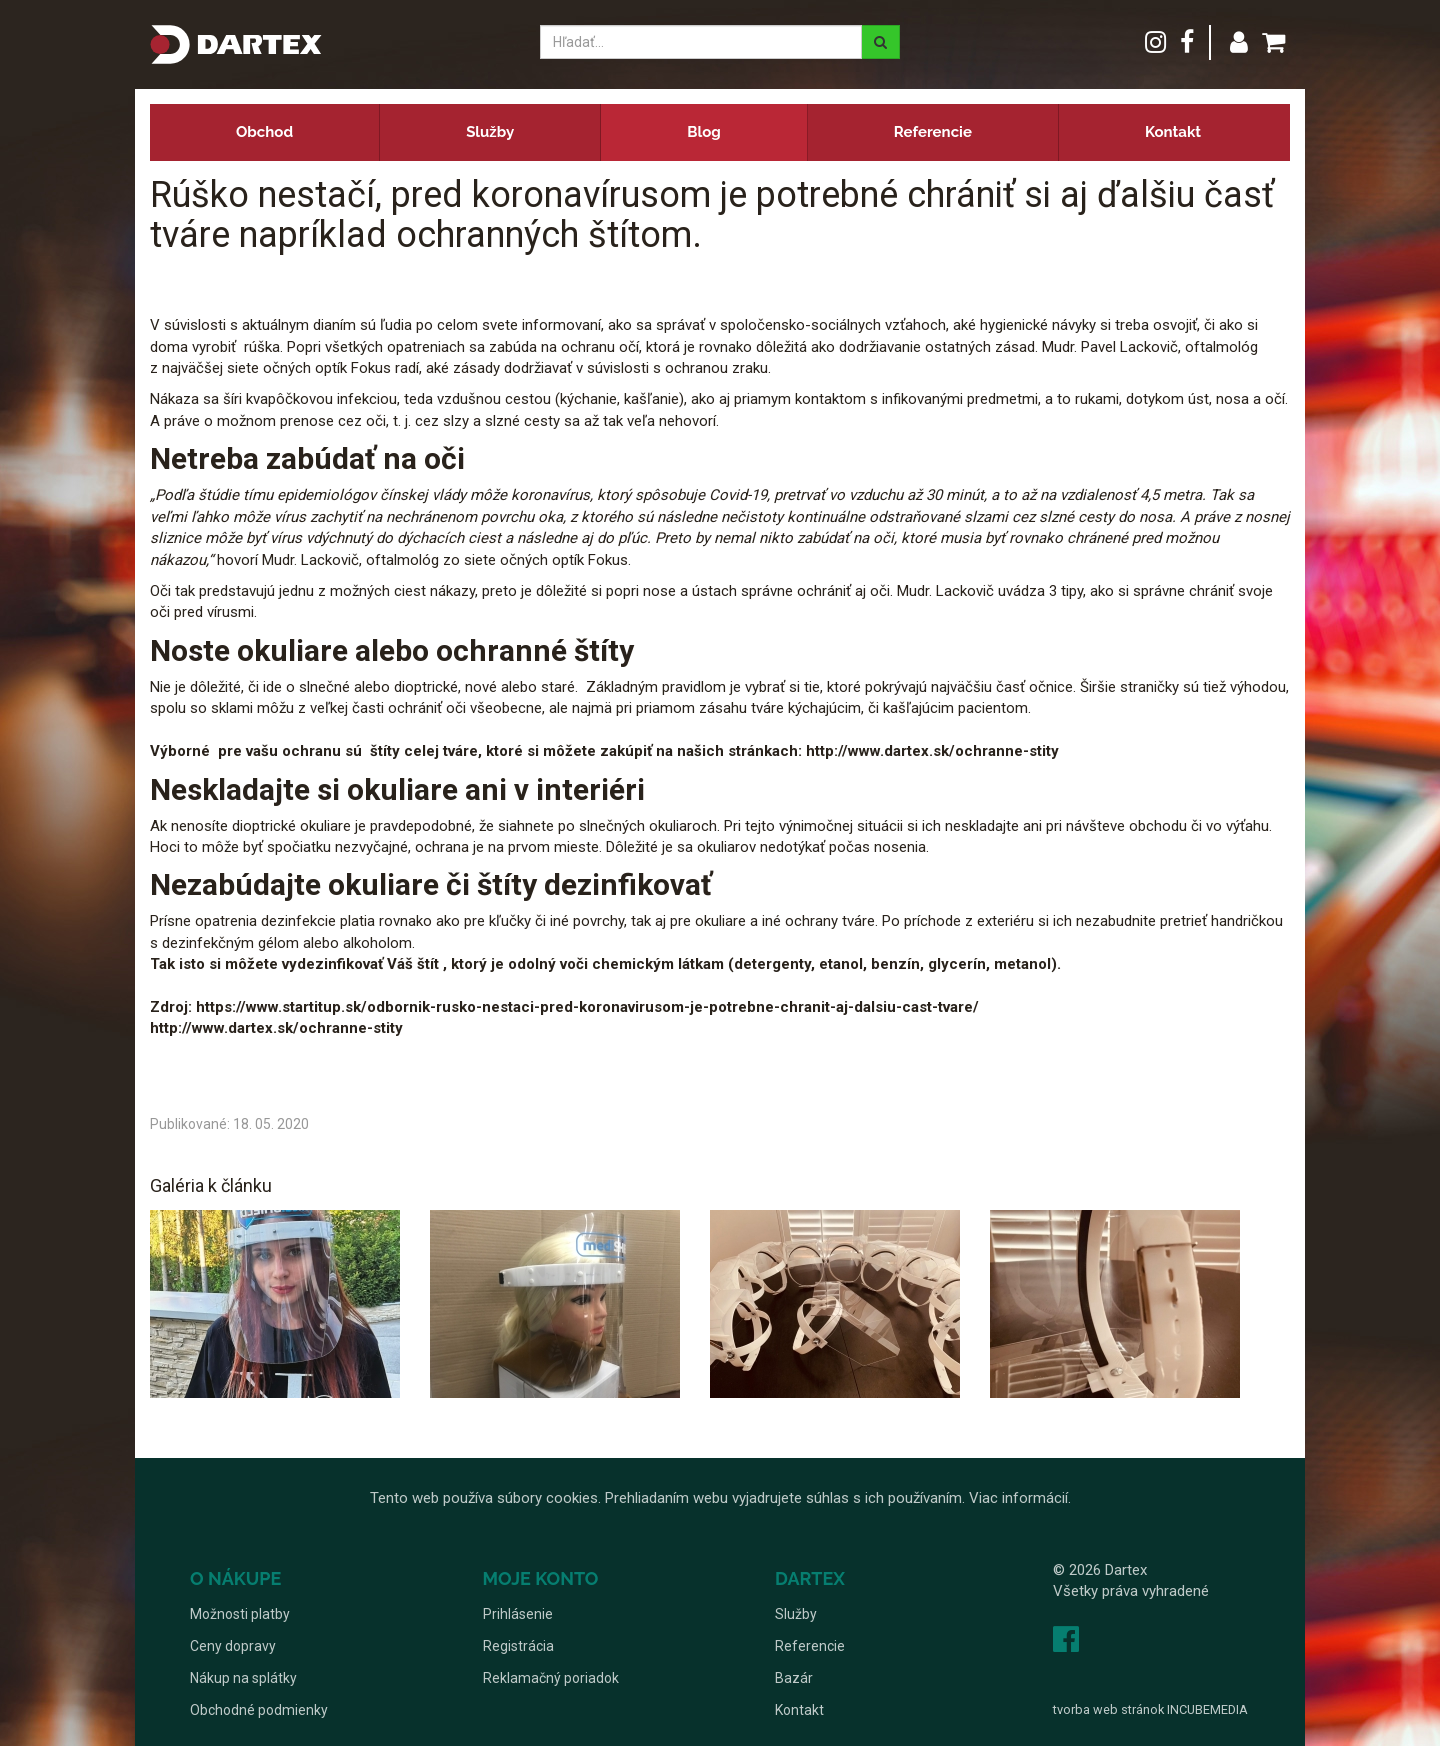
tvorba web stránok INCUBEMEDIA (1150, 1709)
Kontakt (1173, 132)
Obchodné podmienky (259, 1710)
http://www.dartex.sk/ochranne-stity (276, 1028)
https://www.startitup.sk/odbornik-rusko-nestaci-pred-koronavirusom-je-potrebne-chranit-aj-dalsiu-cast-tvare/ (587, 1007)
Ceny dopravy (233, 1646)
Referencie (933, 132)
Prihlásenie (518, 1614)
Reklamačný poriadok (551, 1678)
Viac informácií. (1020, 1498)
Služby (490, 132)
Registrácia (518, 1646)
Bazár (794, 1678)
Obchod (264, 132)
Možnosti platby (240, 1614)
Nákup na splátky (243, 1678)
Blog (704, 132)
